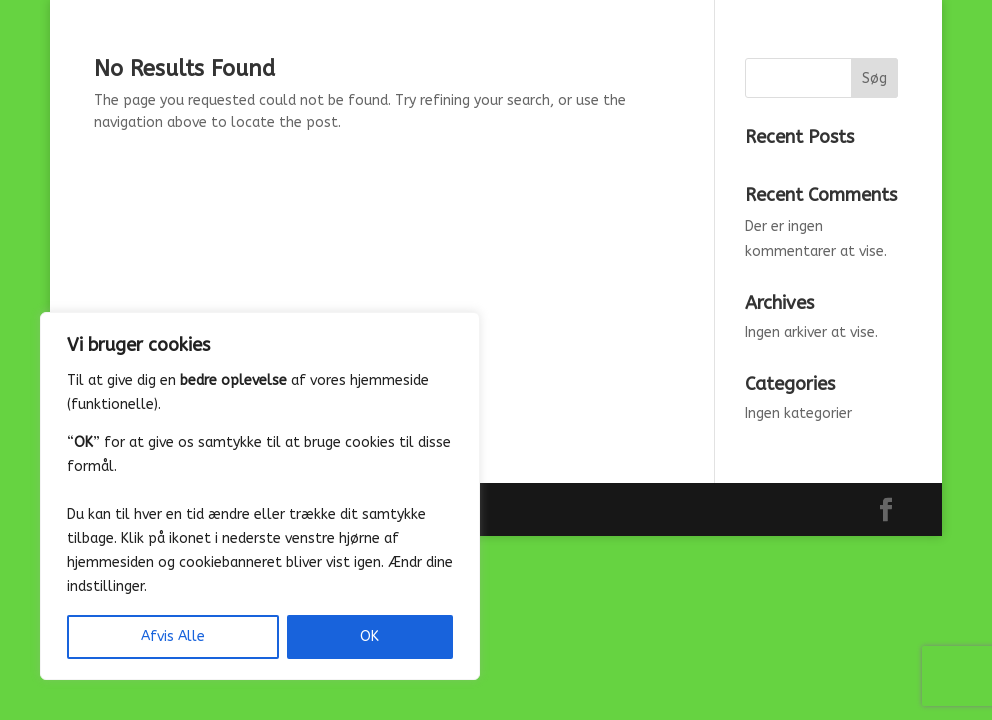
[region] (260, 496)
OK (369, 636)
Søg (874, 78)
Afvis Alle (173, 636)
